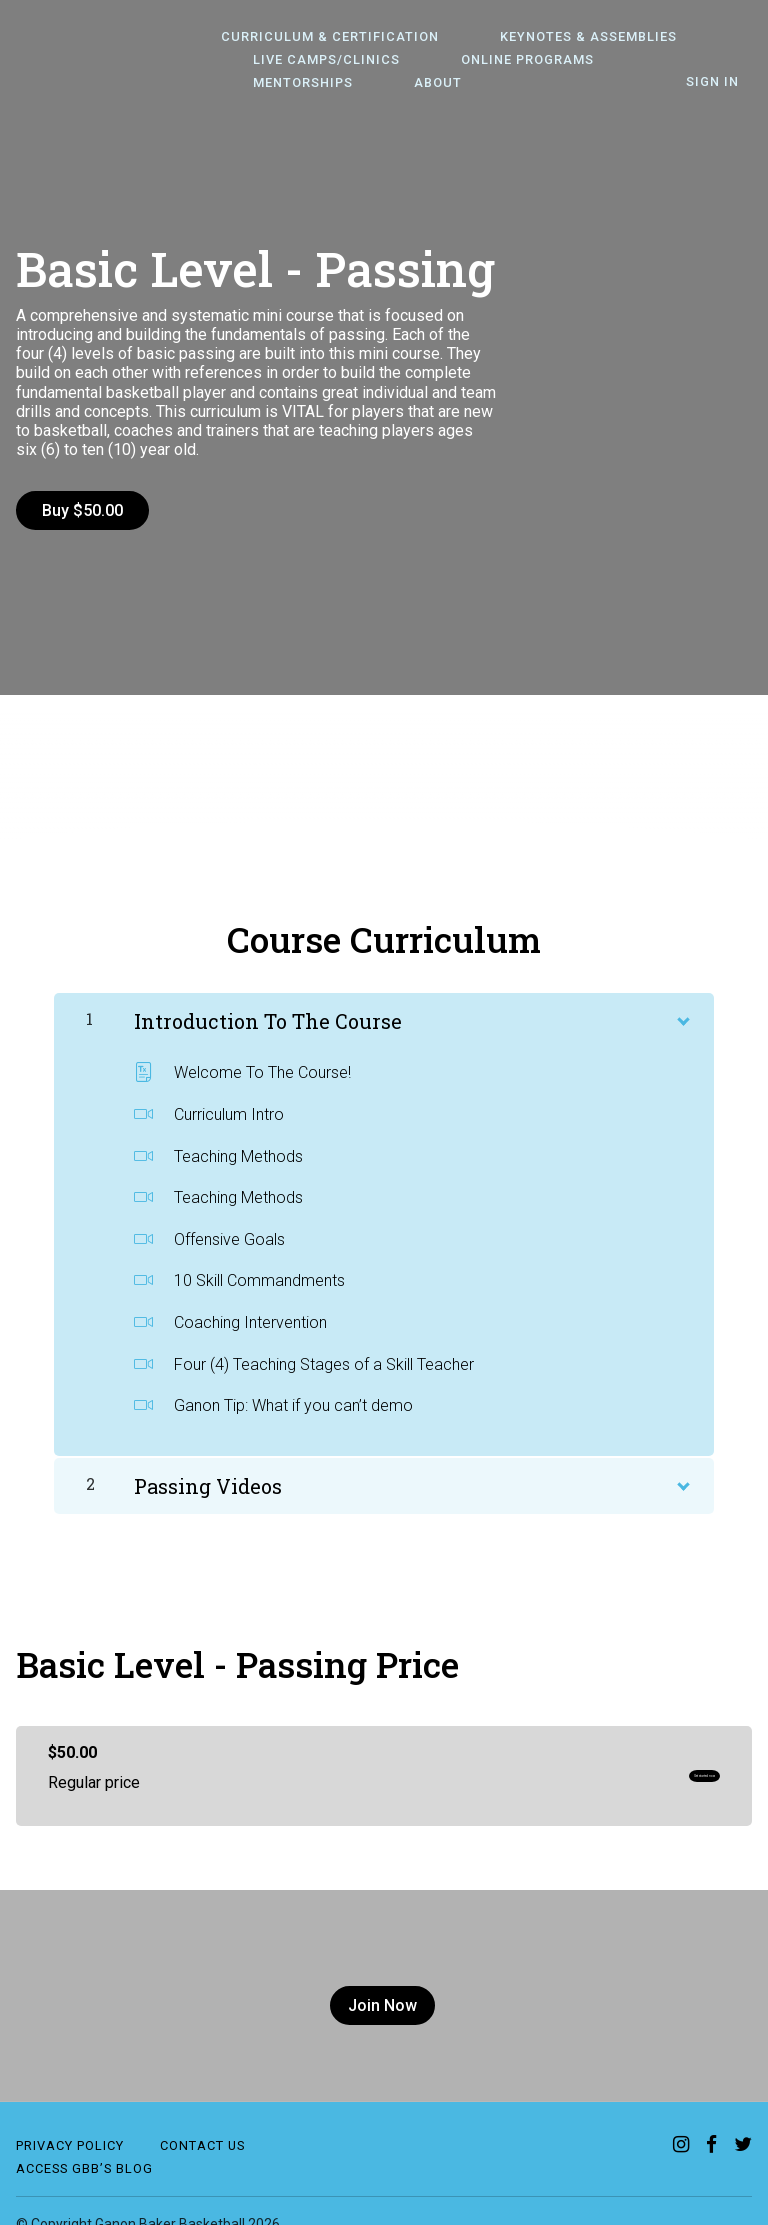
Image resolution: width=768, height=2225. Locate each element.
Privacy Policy (70, 2119)
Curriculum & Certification (317, 37)
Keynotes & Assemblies (550, 37)
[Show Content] (682, 1005)
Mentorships (642, 60)
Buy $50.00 (82, 510)
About (264, 83)
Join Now (375, 1992)
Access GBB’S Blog (84, 2142)
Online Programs (489, 60)
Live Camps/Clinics (313, 60)
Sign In (725, 82)
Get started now (651, 1763)
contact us (202, 2119)
